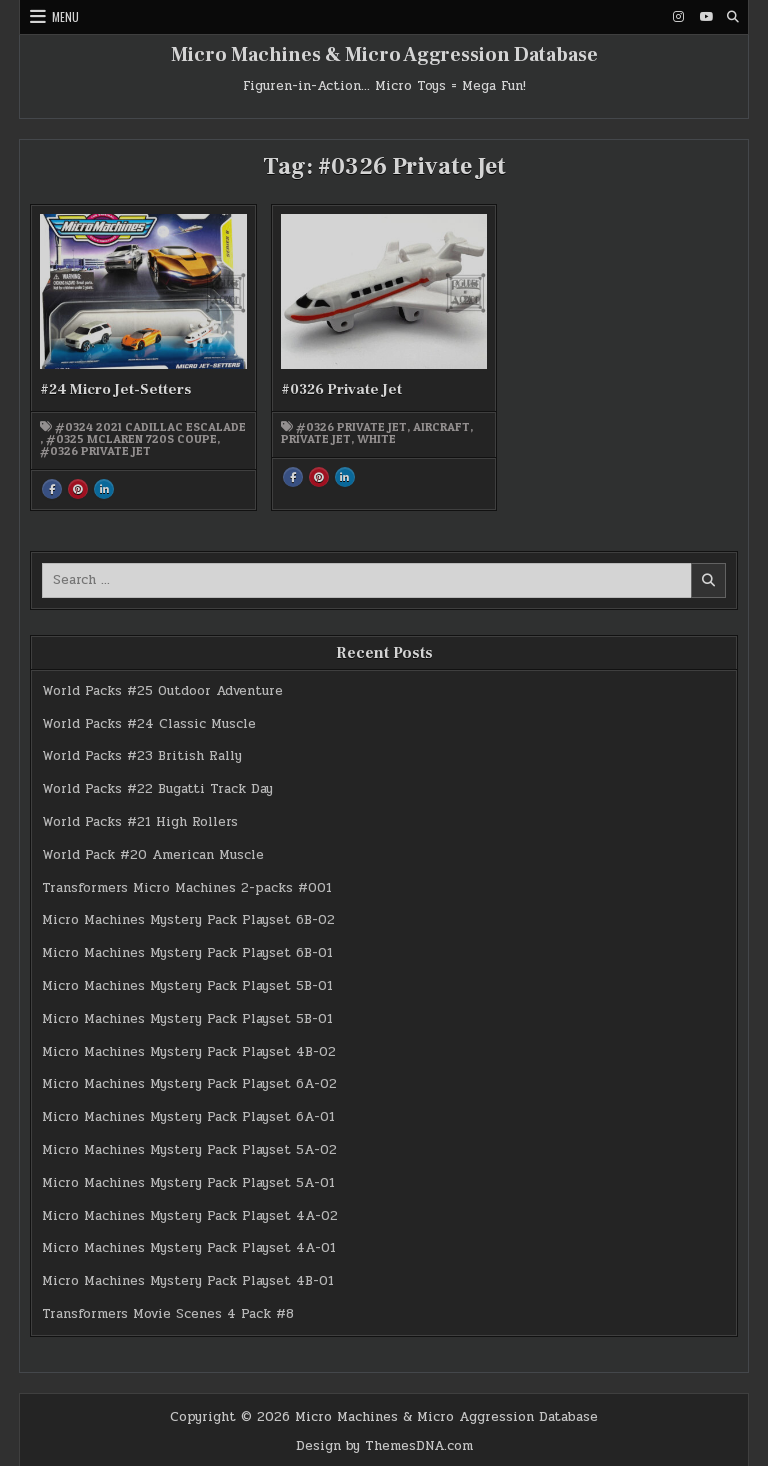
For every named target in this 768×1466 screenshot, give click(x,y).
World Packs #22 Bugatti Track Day (157, 789)
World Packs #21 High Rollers (140, 822)
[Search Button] (733, 17)
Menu (65, 16)
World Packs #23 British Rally (142, 756)
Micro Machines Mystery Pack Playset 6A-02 (189, 1084)
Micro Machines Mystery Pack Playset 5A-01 (188, 1183)
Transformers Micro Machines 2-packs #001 (187, 888)
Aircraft (441, 427)
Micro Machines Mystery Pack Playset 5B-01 (187, 986)
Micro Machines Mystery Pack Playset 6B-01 (187, 953)
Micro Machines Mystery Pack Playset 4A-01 (189, 1248)
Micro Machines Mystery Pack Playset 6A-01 (188, 1117)
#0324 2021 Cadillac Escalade (150, 427)
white (376, 439)
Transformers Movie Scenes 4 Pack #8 (168, 1314)
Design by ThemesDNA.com (384, 1446)
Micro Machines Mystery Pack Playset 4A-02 (190, 1216)
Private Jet (316, 439)
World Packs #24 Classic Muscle (149, 724)
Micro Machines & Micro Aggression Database (384, 55)
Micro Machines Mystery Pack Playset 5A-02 (189, 1150)
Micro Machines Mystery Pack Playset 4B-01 (188, 1281)
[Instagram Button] (679, 17)
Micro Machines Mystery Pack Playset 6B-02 (188, 920)
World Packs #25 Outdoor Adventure (162, 691)
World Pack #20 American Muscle (153, 855)
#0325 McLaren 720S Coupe (131, 439)
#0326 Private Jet (95, 451)
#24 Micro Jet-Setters (115, 389)
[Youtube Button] (706, 17)
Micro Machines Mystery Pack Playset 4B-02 (189, 1052)
